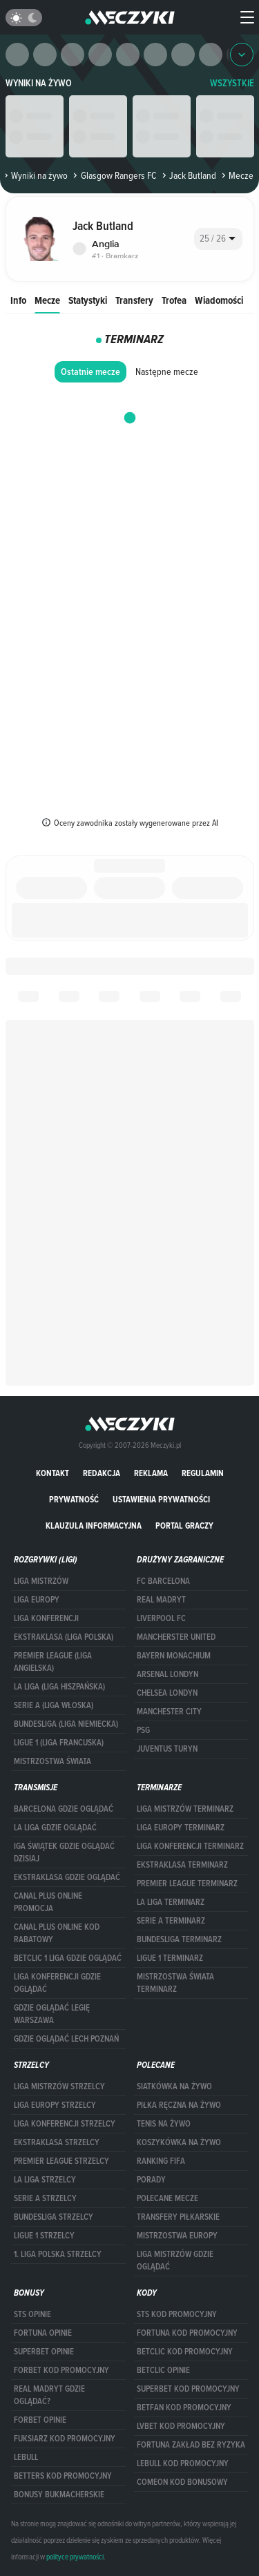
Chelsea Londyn (167, 1692)
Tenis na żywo (164, 2123)
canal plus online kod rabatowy (56, 1933)
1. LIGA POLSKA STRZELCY (58, 2254)
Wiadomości (219, 300)
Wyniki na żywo (39, 83)
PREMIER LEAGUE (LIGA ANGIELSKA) (53, 1662)
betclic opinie (163, 2370)
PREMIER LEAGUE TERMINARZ (187, 1883)
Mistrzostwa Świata (52, 1761)
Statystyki (87, 300)
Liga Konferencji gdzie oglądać (57, 1983)
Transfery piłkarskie (178, 2216)
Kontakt (52, 1473)
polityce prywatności (75, 2556)
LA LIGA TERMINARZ (170, 1902)
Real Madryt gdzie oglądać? (49, 2395)
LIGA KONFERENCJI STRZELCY (64, 2123)
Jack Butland (188, 175)
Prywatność (74, 1499)
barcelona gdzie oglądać (63, 1808)
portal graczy (184, 1525)
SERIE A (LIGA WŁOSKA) (53, 1705)
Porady (151, 2179)
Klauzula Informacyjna (94, 1525)
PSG (143, 1730)
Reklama (151, 1473)
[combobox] (218, 239)
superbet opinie (44, 2351)
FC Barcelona (163, 1581)
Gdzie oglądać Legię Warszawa (52, 2014)
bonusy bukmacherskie (59, 2494)
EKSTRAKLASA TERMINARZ (182, 1864)
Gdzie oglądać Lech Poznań (66, 2038)
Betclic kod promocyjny (185, 2351)
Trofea (174, 300)
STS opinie (32, 2314)
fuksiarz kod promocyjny (64, 2438)
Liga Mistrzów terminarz (185, 1808)
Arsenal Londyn (167, 1674)
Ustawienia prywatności (161, 1499)
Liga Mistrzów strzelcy (59, 2086)
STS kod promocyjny (177, 2314)
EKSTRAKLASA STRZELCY (56, 2142)
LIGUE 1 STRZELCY (44, 2235)
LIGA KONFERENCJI (46, 1618)
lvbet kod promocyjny (181, 2426)
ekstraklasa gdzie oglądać (67, 1877)
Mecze (47, 300)
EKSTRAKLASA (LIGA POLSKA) (63, 1637)
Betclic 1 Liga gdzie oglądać (68, 1958)
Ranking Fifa (161, 2161)
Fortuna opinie (43, 2332)
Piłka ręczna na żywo (179, 2105)
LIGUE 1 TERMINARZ (170, 1958)
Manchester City (169, 1711)
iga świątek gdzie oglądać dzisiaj (64, 1852)
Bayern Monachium (174, 1655)
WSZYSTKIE (232, 83)
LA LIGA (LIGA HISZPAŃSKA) (59, 1686)
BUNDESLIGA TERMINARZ (179, 1939)
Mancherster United (176, 1637)
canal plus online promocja (48, 1902)
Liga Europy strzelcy (55, 2105)
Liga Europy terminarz (180, 1827)
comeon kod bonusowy (182, 2482)
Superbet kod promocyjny (188, 2388)
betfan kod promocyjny (184, 2407)
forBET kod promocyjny (61, 2370)
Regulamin (203, 1473)
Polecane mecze (167, 2198)
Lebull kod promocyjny (183, 2463)
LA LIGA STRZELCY (45, 2179)
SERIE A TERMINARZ (171, 1920)
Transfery (134, 300)
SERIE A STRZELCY (45, 2198)
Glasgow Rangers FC (113, 175)
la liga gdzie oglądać (55, 1827)
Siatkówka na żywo (174, 2086)
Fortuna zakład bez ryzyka (191, 2444)
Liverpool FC (161, 1618)
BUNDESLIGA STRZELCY (53, 2216)
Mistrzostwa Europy (177, 2235)
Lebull (26, 2457)
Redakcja (101, 1473)
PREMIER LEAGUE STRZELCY (61, 2161)
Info (18, 300)
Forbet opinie (40, 2419)
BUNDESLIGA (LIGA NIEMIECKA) (66, 1724)
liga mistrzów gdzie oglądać (175, 2260)
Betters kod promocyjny (63, 2475)
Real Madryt (161, 1599)
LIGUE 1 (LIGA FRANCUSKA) (59, 1742)
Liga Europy (36, 1599)
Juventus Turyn (167, 1748)
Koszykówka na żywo (179, 2142)
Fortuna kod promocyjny (187, 2332)
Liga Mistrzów (41, 1581)
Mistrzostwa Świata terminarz (175, 1983)
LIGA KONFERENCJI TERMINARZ (190, 1846)
